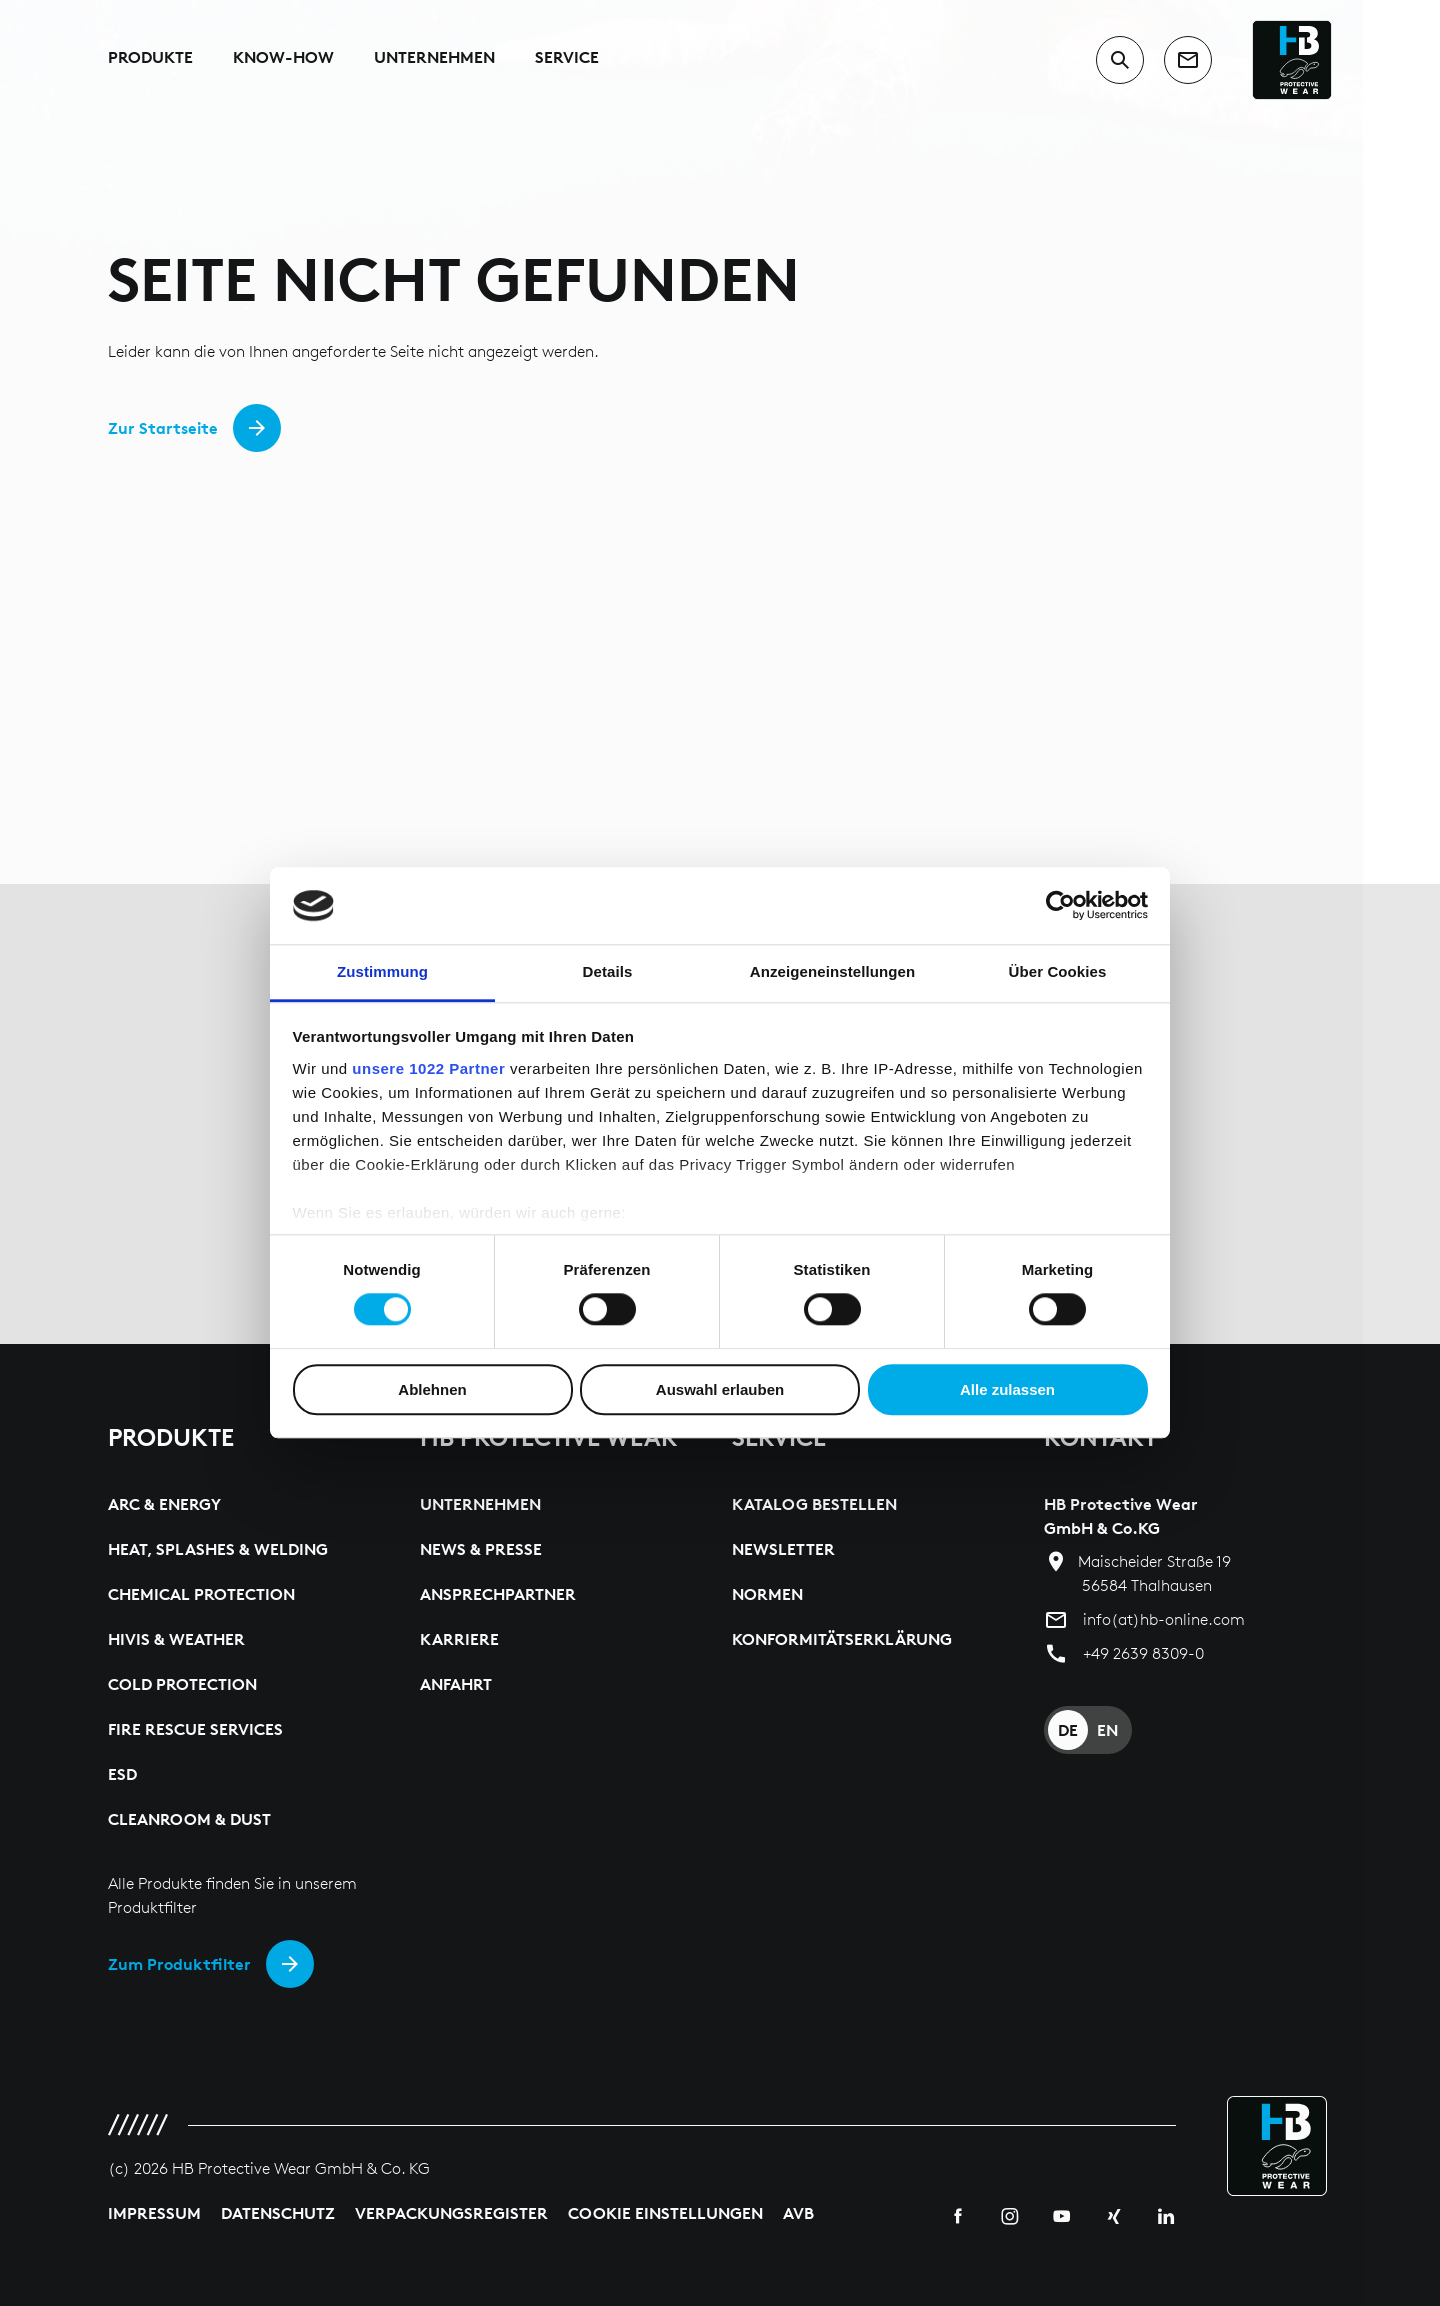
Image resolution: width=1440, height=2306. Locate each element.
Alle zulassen (1007, 1389)
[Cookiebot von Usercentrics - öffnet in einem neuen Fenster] (1060, 906)
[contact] (1188, 60)
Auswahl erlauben (720, 1389)
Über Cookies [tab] (1058, 971)
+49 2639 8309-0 (1143, 1653)
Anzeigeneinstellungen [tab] (832, 971)
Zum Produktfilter (179, 1964)
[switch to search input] (1120, 60)
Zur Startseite (163, 428)
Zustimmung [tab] (382, 971)
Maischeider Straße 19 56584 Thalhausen (1154, 1573)
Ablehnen (432, 1389)
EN (1107, 1730)
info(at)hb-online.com (1164, 1619)
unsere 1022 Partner (428, 1068)
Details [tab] (608, 971)
